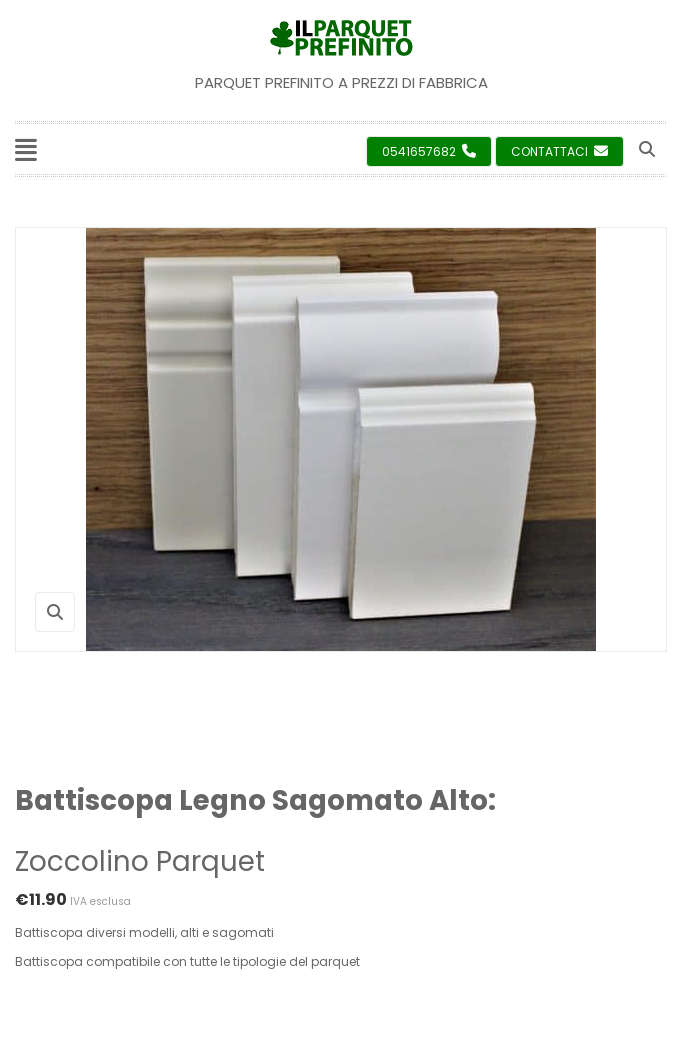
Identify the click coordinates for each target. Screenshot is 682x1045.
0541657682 (429, 151)
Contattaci (559, 151)
